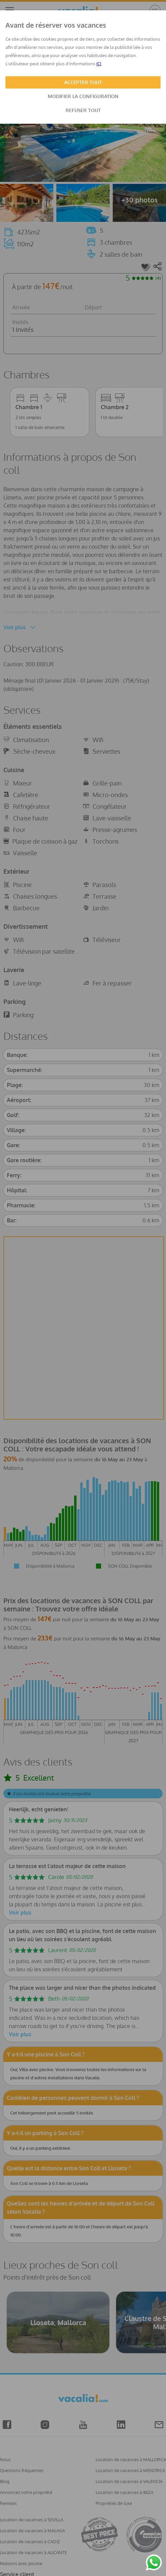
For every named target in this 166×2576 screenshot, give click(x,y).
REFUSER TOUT (83, 110)
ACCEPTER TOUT (83, 82)
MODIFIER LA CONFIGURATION (83, 96)
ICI (98, 63)
